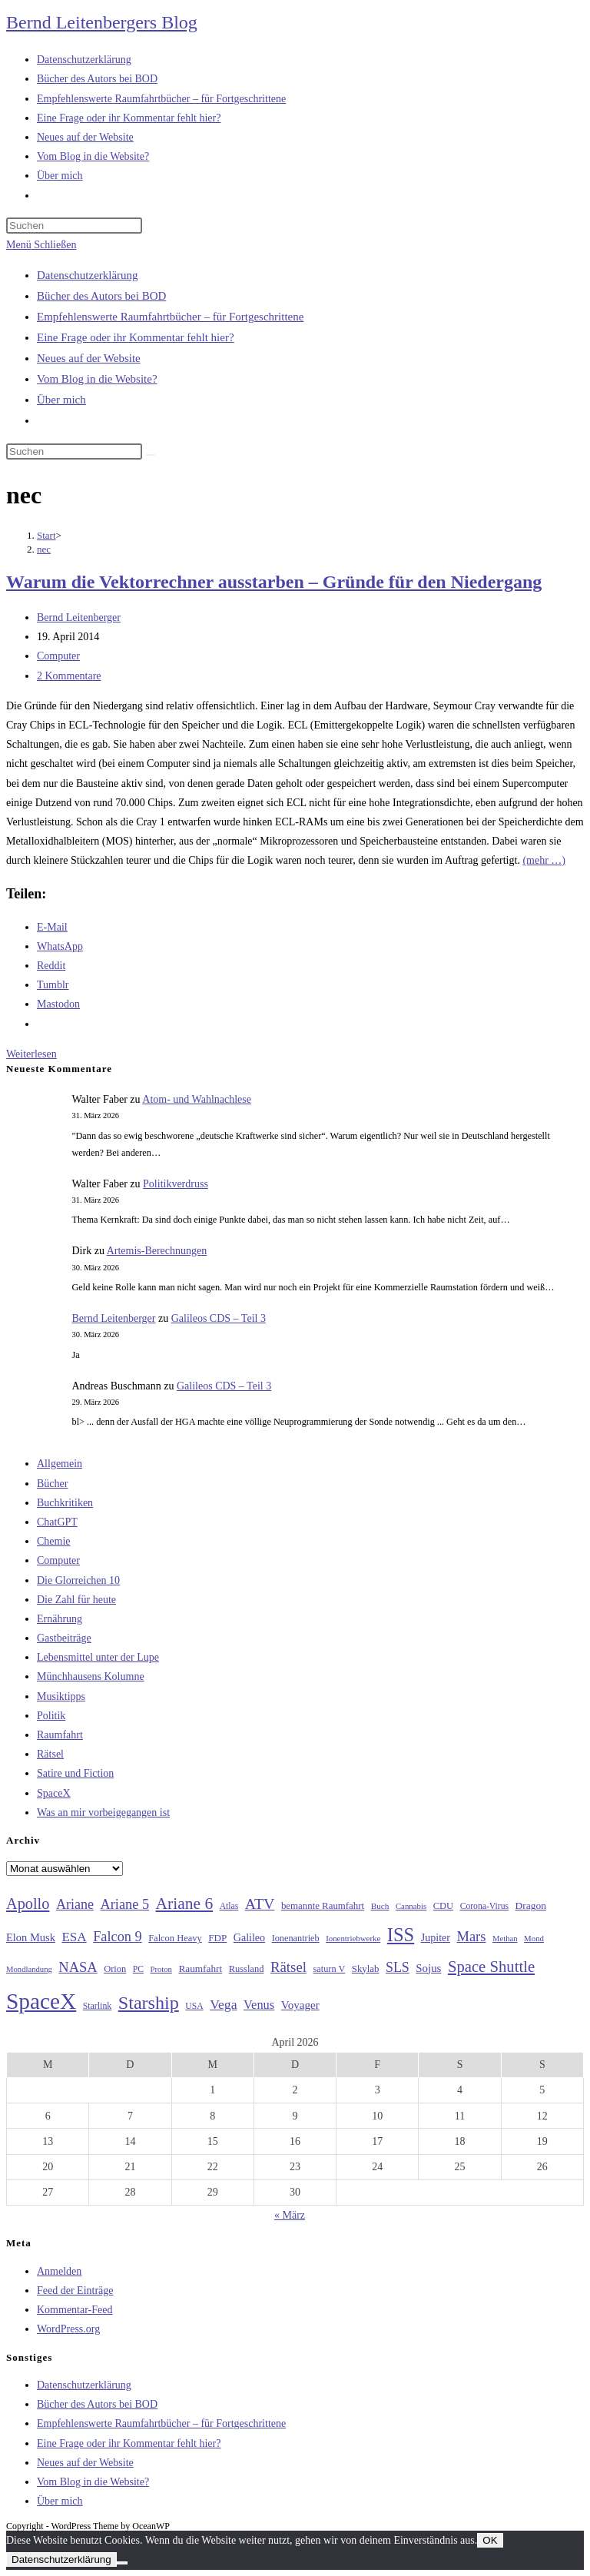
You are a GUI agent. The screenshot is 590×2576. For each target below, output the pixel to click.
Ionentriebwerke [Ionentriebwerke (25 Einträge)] (353, 1938)
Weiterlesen (31, 1054)
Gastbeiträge (64, 1638)
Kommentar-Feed (74, 2309)
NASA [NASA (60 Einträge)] (77, 1967)
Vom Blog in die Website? (97, 379)
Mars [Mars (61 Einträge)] (471, 1936)
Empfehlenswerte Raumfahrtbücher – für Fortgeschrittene (170, 316)
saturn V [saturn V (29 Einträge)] (329, 1969)
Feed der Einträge (75, 2290)
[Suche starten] (150, 454)
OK (489, 2540)
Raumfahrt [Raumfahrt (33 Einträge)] (200, 1968)
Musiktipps (61, 1696)
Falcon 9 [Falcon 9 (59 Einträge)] (117, 1936)
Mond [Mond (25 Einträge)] (534, 1938)
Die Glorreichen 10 (78, 1580)
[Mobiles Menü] (41, 245)
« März (289, 2215)
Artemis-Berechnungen (157, 1250)
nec (44, 549)
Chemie (54, 1541)
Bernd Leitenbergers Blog (101, 22)
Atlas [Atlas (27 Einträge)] (229, 1906)
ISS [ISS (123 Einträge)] (400, 1934)
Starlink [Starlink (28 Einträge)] (97, 2005)
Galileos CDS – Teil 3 (218, 1318)
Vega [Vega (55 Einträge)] (223, 2004)
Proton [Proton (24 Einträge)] (160, 1969)
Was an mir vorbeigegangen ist (103, 1812)
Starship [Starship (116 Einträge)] (148, 2003)
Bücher (52, 1483)
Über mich (61, 399)
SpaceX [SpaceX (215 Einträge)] (41, 2001)
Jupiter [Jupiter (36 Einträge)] (435, 1937)
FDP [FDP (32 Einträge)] (217, 1938)
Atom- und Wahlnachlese (196, 1099)
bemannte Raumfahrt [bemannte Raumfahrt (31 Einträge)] (322, 1905)
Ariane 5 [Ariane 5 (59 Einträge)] (125, 1904)
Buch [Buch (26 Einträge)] (380, 1905)
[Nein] (122, 2562)
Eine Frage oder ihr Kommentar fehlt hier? (135, 337)
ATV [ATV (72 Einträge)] (260, 1903)
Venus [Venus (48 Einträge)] (259, 2004)
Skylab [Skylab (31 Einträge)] (366, 1969)
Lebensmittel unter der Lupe (98, 1657)
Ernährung (59, 1619)
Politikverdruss (175, 1184)
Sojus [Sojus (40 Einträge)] (428, 1968)
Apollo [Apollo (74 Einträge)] (27, 1903)
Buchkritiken (65, 1503)
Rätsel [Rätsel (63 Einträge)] (288, 1967)
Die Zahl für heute (76, 1599)
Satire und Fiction (75, 1773)
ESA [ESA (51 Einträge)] (73, 1937)
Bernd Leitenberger (79, 617)
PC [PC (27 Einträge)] (138, 1969)
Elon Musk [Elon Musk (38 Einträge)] (30, 1937)
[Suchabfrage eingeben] (74, 225)
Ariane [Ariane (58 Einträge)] (75, 1904)
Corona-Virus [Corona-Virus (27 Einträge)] (484, 1906)
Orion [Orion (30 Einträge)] (115, 1969)
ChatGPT (57, 1522)
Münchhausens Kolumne (90, 1676)
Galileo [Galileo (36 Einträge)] (249, 1937)
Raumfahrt (60, 1735)
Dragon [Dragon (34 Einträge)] (530, 1905)
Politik (51, 1715)
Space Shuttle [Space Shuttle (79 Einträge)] (491, 1966)
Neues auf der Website (89, 358)
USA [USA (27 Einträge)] (194, 2006)
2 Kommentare (69, 676)
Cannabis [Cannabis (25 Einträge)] (411, 1905)
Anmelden (59, 2271)
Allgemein (59, 1463)
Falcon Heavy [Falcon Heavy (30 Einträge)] (175, 1938)
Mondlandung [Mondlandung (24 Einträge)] (29, 1969)
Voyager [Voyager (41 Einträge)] (300, 2005)
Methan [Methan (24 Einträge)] (505, 1938)
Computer (58, 656)
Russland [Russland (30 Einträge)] (246, 1969)
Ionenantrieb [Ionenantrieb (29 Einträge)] (296, 1938)
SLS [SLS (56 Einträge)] (397, 1967)
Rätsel (50, 1754)
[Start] (46, 535)
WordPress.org (68, 2329)
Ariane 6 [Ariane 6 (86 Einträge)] (185, 1903)
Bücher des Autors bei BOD (101, 296)
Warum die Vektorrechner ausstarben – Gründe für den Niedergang (274, 582)
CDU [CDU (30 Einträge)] (443, 1905)
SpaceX (54, 1793)
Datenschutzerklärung (87, 275)
